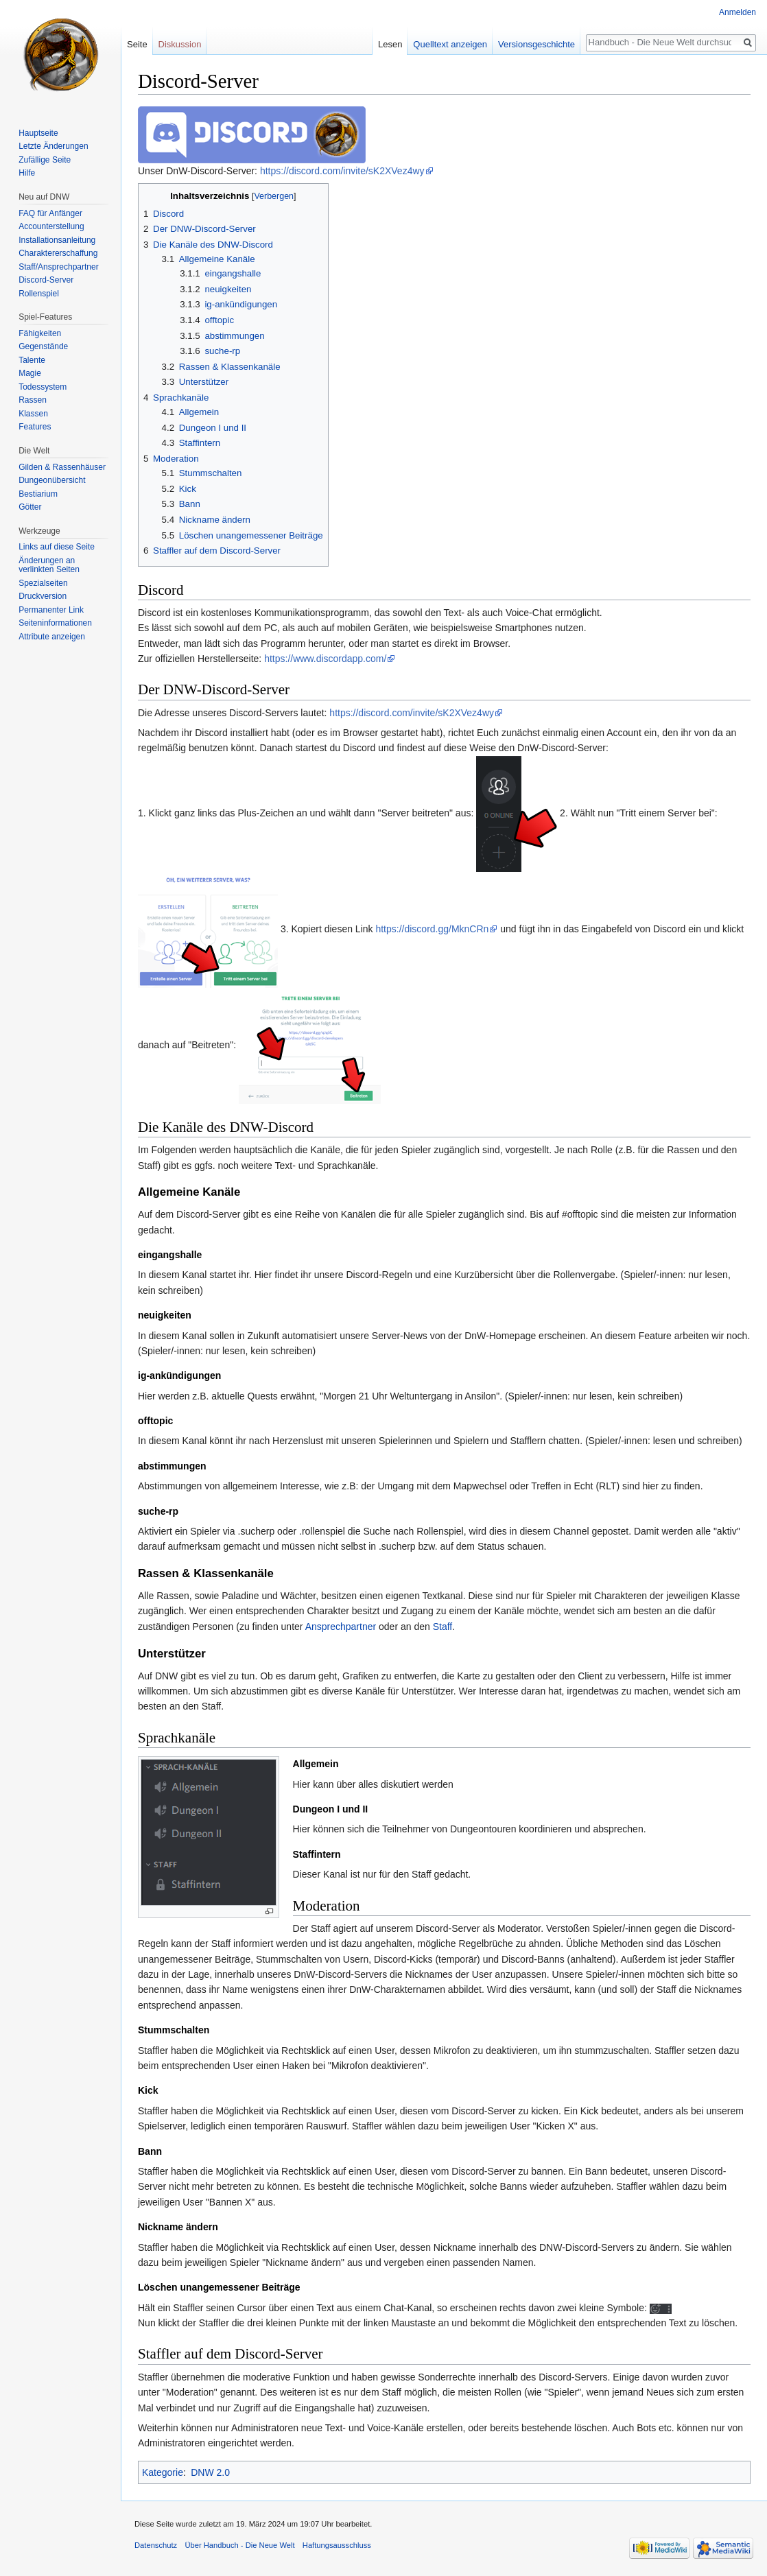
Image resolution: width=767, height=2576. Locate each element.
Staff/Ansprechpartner (59, 267)
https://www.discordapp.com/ (325, 658)
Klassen (33, 413)
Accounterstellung (51, 226)
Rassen (33, 400)
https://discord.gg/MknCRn (431, 928)
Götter (30, 507)
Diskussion (180, 44)
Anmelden (737, 12)
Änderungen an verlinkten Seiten (49, 565)
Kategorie (162, 2472)
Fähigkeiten (40, 333)
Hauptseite (38, 133)
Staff (443, 1626)
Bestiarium (38, 494)
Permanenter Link (51, 610)
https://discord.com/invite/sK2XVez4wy (342, 170)
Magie (30, 373)
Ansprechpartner (341, 1626)
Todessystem (43, 387)
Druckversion (43, 596)
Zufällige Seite (45, 160)
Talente (32, 360)
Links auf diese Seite (57, 547)
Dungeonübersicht (52, 480)
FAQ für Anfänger (50, 213)
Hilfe (27, 173)
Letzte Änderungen (53, 146)
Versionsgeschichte (536, 44)
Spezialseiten (43, 583)
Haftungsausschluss (337, 2545)
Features (35, 427)
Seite (137, 44)
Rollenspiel (39, 293)
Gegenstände (43, 346)
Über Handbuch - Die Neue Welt (239, 2545)
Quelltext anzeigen (450, 44)
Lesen (390, 44)
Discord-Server (46, 280)
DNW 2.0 (210, 2472)
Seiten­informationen (55, 623)
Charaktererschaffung (58, 253)
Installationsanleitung (57, 240)
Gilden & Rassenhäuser (62, 467)
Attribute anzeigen (52, 636)
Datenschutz (155, 2545)
